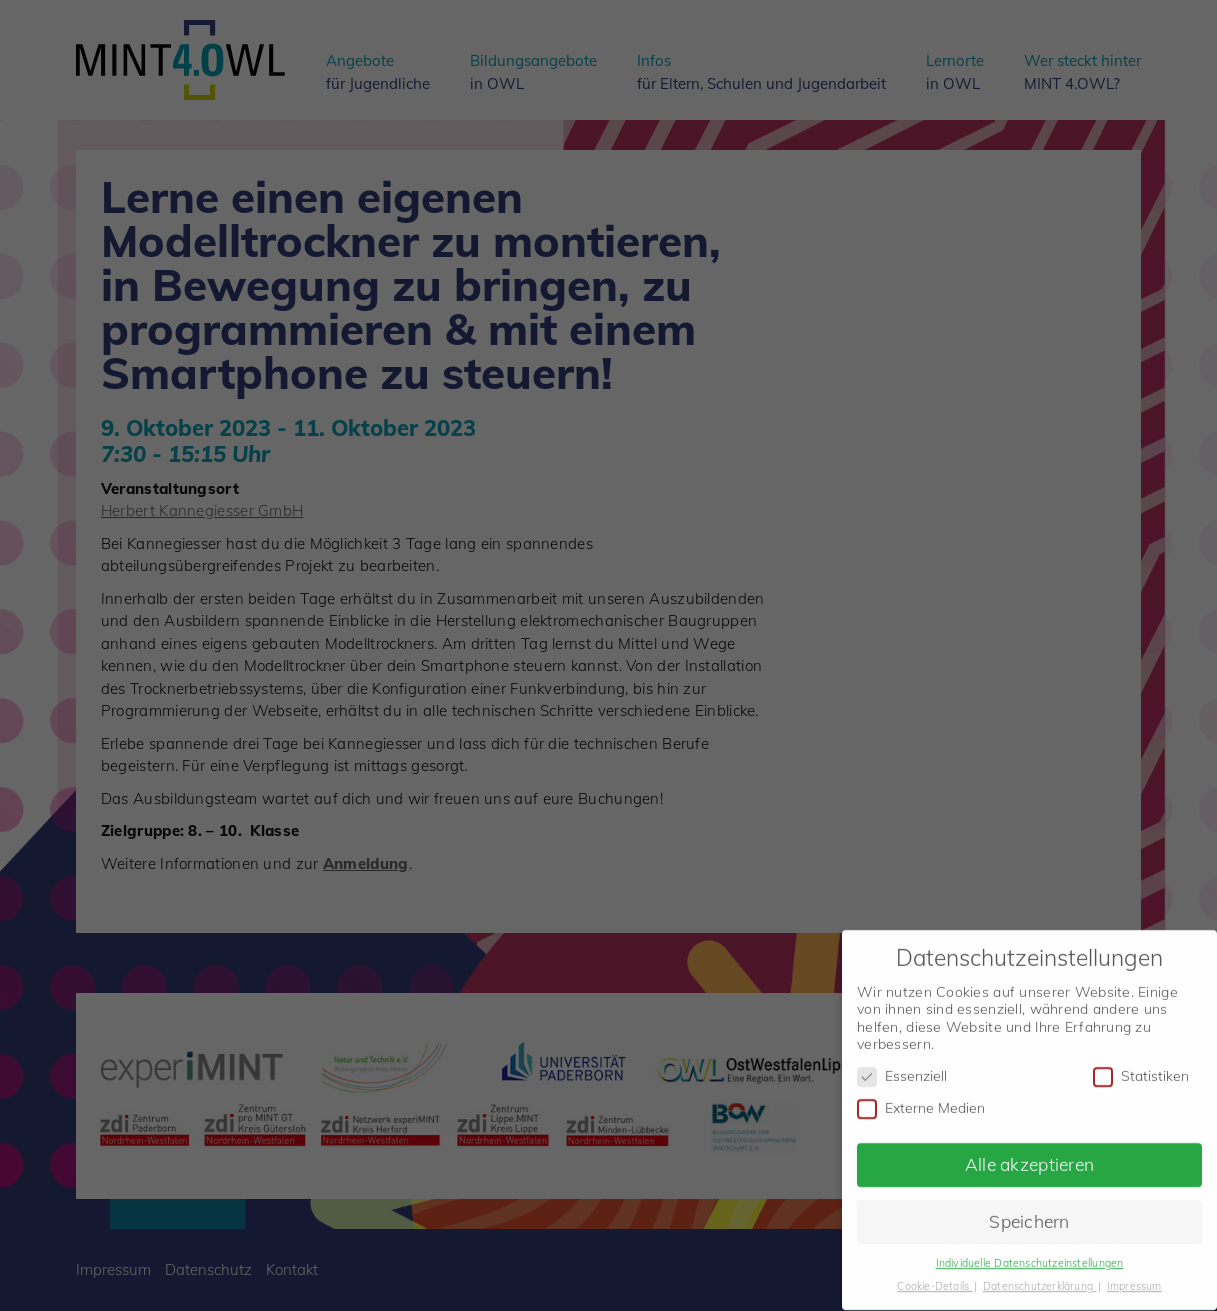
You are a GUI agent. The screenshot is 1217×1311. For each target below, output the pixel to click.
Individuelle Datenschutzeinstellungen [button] (1030, 1253)
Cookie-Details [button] (934, 1276)
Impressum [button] (1134, 1276)
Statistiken (1141, 1066)
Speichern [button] (1029, 1211)
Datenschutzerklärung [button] (1039, 1276)
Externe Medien (921, 1098)
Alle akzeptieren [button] (1029, 1154)
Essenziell (902, 1066)
